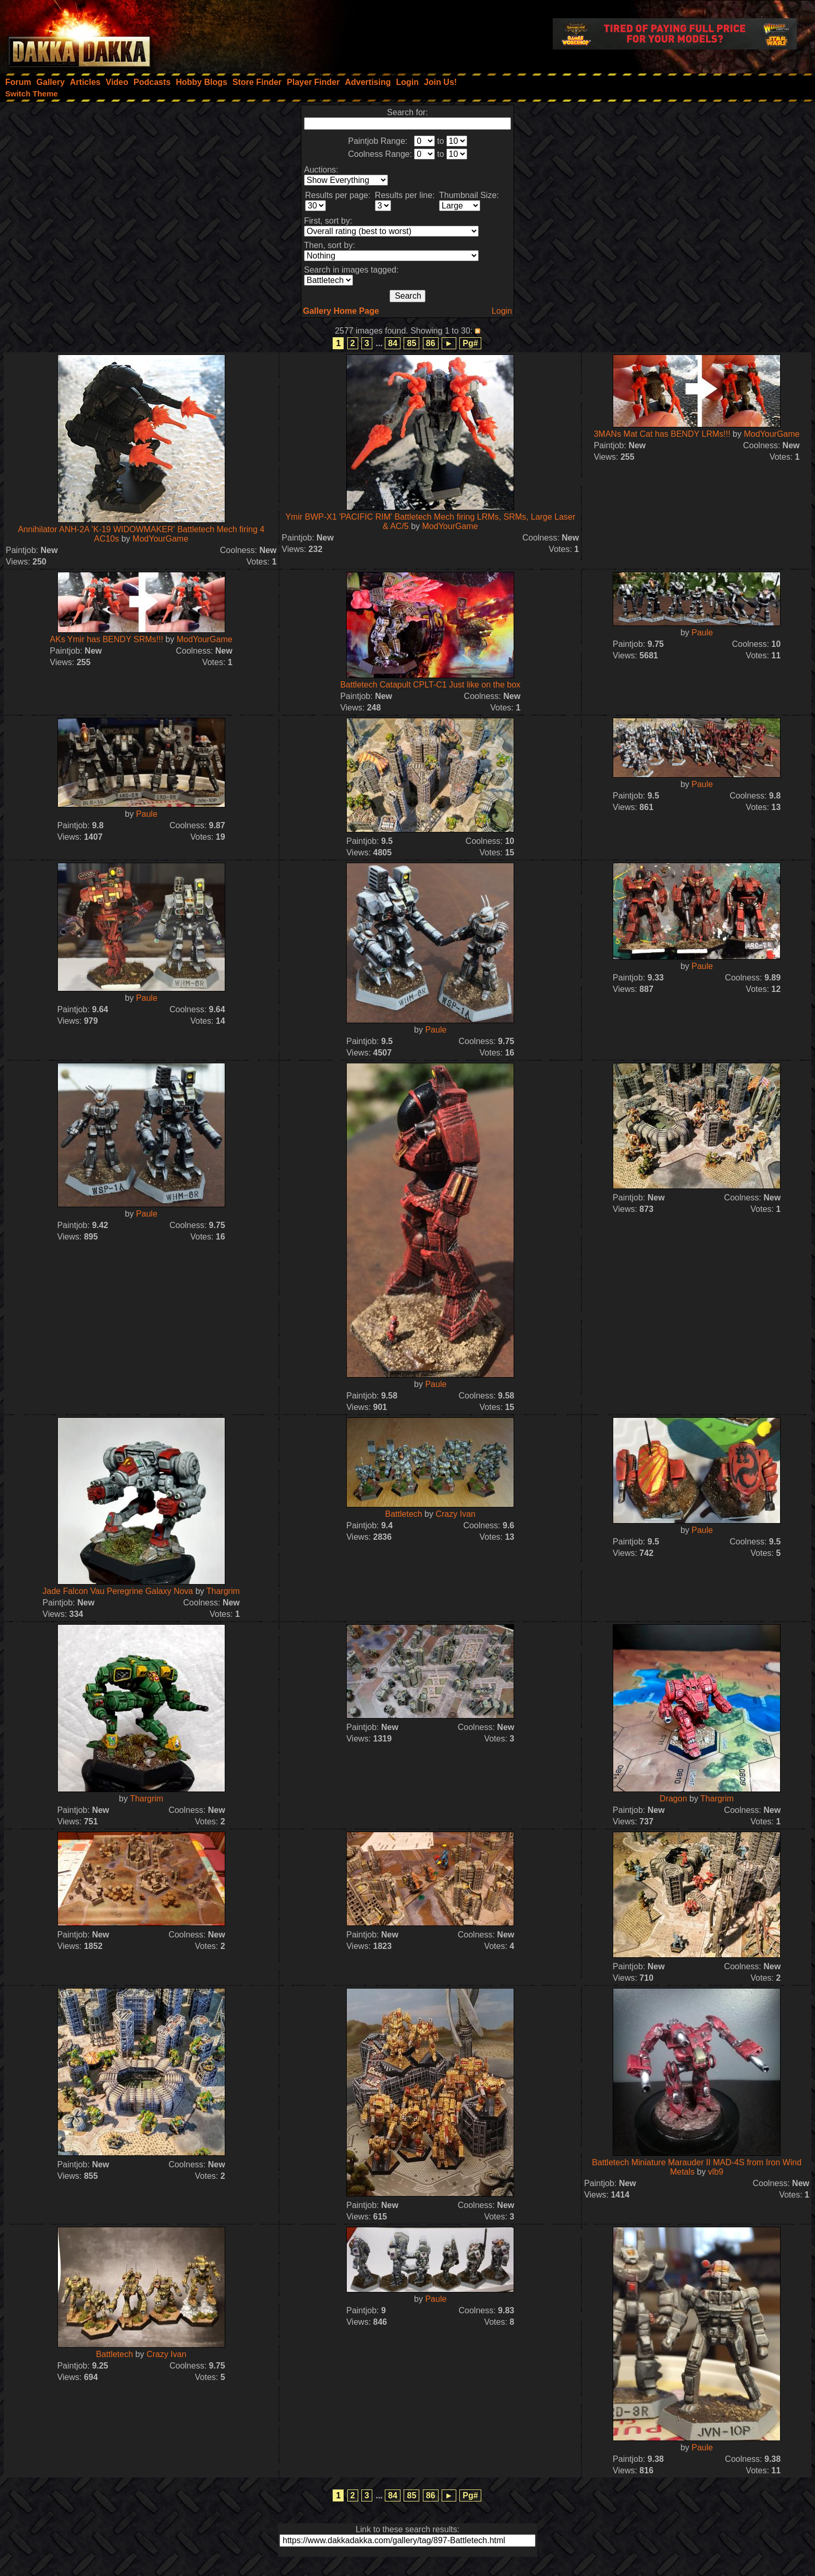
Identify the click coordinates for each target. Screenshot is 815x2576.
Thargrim (223, 1591)
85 (411, 343)
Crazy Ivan (455, 1514)
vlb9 (715, 2171)
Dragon (673, 1798)
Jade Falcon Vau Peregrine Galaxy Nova (118, 1591)
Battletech (403, 1514)
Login (502, 310)
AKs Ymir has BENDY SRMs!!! (106, 639)
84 (392, 343)
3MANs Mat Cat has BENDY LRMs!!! (662, 434)
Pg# (470, 343)
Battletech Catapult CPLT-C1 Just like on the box (430, 684)
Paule (702, 632)
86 (430, 343)
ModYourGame (160, 538)
